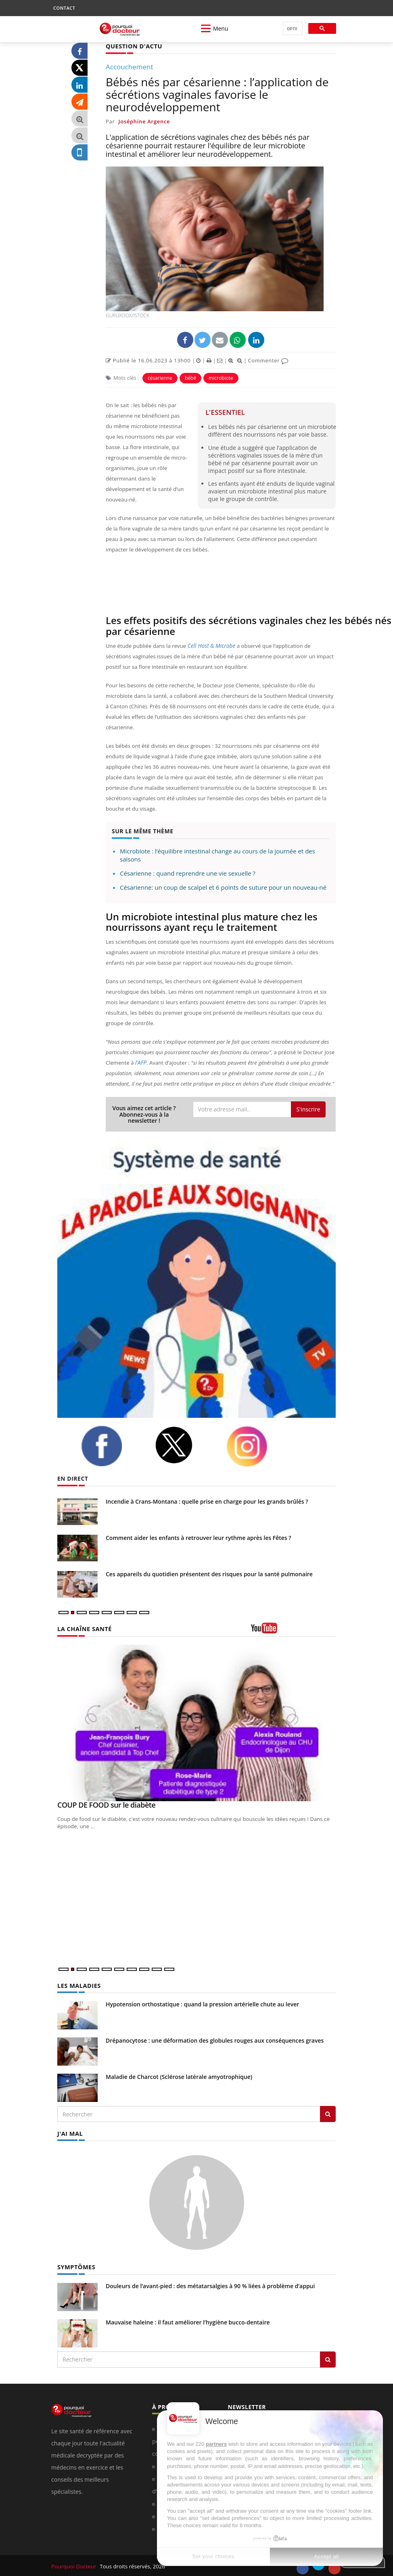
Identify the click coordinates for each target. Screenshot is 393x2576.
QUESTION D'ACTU (133, 46)
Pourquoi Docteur (74, 2564)
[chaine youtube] (293, 1630)
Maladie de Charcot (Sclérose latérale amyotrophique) (179, 2076)
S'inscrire (308, 1109)
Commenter (268, 360)
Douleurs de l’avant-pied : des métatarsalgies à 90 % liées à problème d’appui (210, 2284)
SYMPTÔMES (75, 2265)
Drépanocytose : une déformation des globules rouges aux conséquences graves (215, 2039)
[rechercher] (292, 28)
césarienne (160, 377)
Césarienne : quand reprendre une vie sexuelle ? (187, 873)
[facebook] (112, 1445)
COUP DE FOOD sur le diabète (106, 1804)
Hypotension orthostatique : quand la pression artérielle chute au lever (202, 2003)
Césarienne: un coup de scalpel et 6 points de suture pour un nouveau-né (223, 887)
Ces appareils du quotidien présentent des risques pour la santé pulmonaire (209, 1573)
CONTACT (64, 8)
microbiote (221, 377)
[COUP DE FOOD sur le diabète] (196, 1722)
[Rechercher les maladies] (328, 2113)
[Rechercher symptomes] (328, 2358)
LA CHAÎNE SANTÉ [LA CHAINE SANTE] (83, 1628)
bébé (190, 377)
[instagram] (257, 1446)
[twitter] (184, 1444)
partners (216, 2444)
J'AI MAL (69, 2132)
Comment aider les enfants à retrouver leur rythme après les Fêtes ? (198, 1537)
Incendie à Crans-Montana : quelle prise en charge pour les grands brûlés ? (207, 1501)
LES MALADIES (78, 1985)
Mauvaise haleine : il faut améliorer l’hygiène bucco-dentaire (188, 2320)
